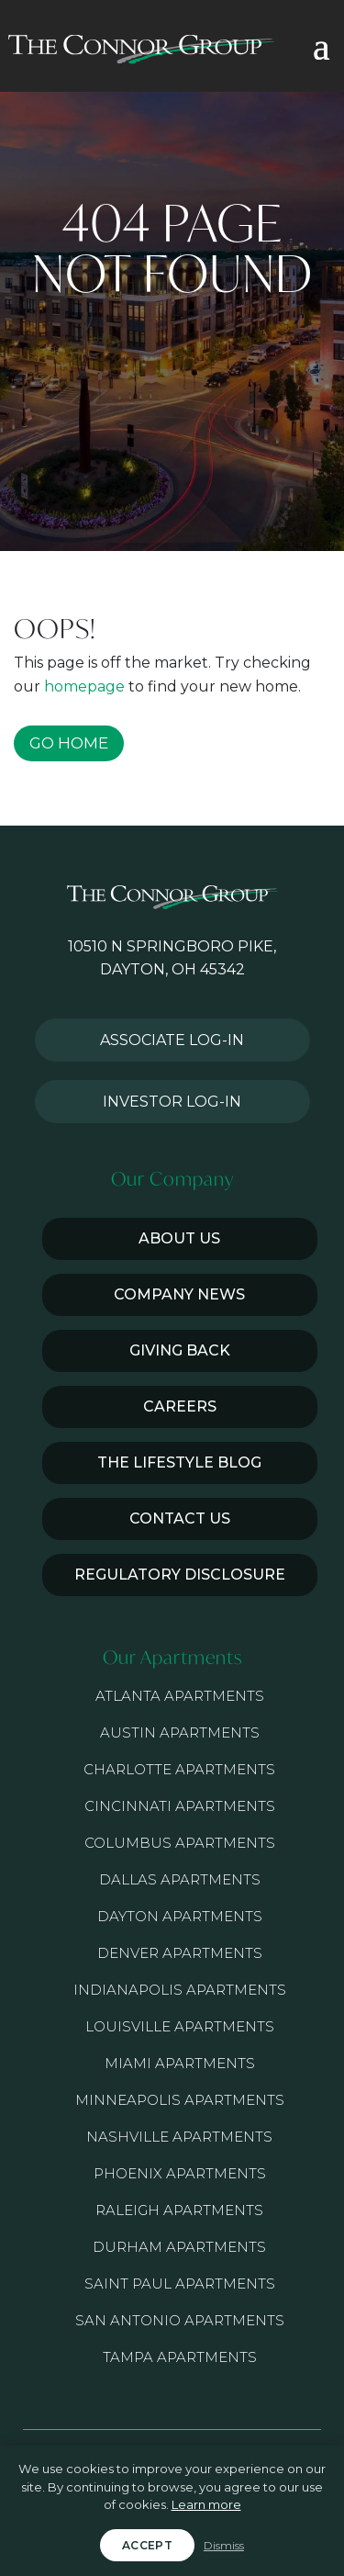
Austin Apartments (180, 1732)
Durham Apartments (179, 2246)
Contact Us (179, 1518)
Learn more (206, 2504)
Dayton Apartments (179, 1916)
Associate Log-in (172, 1040)
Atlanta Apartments (179, 1695)
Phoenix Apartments (180, 2173)
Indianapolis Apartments (179, 1989)
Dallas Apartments (180, 1879)
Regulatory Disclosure (179, 1574)
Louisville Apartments (179, 2026)
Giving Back (179, 1350)
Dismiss (224, 2545)
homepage (84, 686)
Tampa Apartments (180, 2357)
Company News (179, 1294)
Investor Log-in (172, 1101)
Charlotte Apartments (179, 1769)
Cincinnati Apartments (179, 1806)
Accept (147, 2545)
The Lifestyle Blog (179, 1462)
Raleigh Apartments (179, 2210)
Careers (179, 1406)
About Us (179, 1238)
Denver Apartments (179, 1953)
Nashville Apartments (179, 2136)
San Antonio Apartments (179, 2320)
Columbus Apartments (179, 1842)
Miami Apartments (180, 2063)
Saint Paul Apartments (179, 2283)
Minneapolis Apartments (179, 2100)
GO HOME (68, 743)
